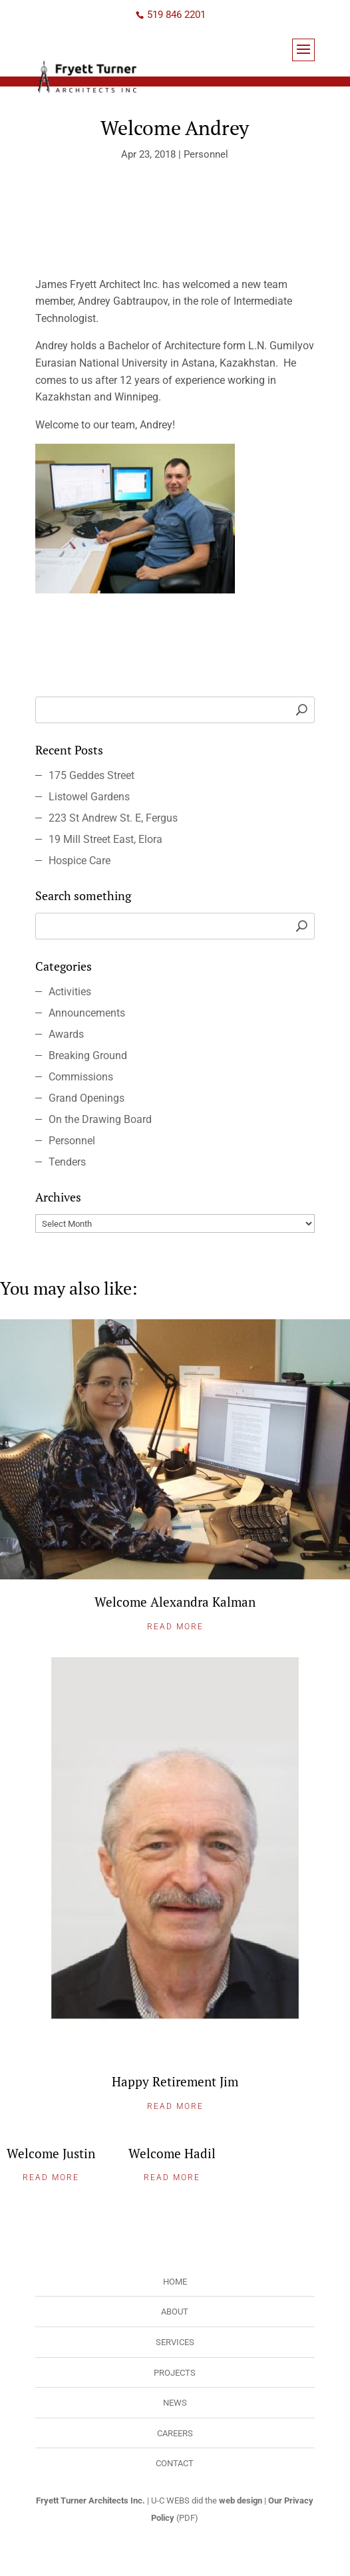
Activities (70, 991)
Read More (175, 1626)
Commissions (81, 1076)
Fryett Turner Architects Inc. (90, 2500)
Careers (175, 2433)
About (174, 2312)
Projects (175, 2373)
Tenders (67, 1162)
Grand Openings (86, 1098)
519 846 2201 (176, 15)
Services (175, 2342)
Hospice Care (79, 860)
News (175, 2403)
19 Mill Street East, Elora (105, 839)
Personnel (206, 154)
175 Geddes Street (91, 775)
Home (175, 2282)
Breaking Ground (88, 1055)
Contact (175, 2463)
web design (240, 2500)
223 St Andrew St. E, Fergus (113, 818)
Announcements (87, 1013)
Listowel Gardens (89, 796)
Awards (66, 1034)
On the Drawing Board (100, 1119)
